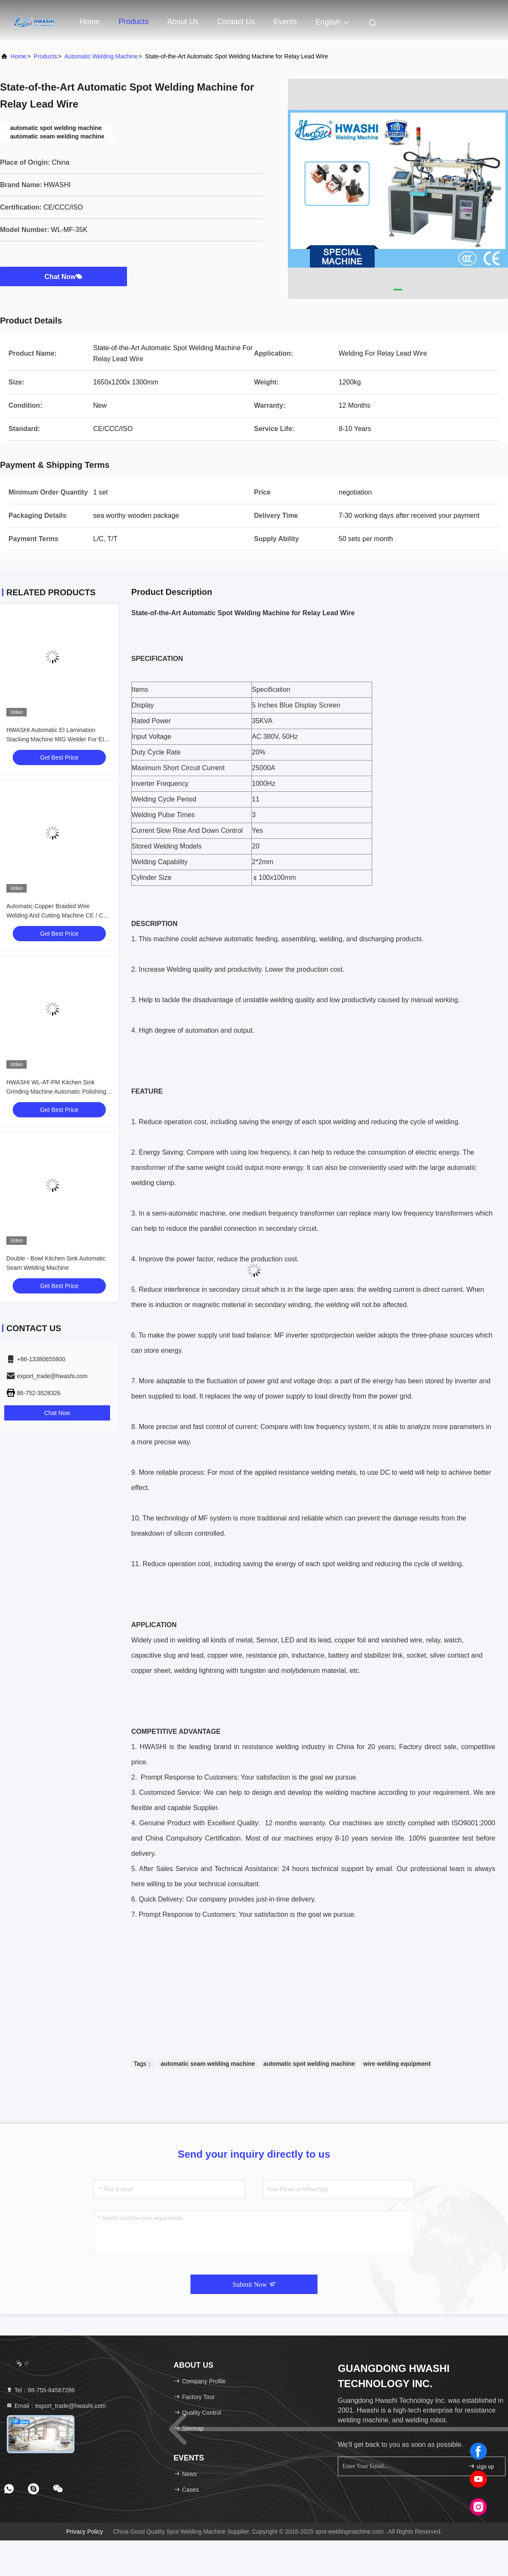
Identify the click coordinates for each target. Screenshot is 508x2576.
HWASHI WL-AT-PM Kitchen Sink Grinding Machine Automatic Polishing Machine (56, 1091)
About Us (183, 21)
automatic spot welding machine (309, 2063)
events (285, 21)
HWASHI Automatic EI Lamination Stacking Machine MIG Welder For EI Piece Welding (55, 739)
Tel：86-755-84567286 (40, 2390)
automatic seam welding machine (208, 2063)
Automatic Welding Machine (101, 56)
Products (134, 21)
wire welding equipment (397, 2063)
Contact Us (236, 21)
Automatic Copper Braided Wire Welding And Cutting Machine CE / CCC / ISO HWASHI (59, 915)
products (45, 56)
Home (90, 21)
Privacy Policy (84, 2531)
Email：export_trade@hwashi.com (56, 2405)
